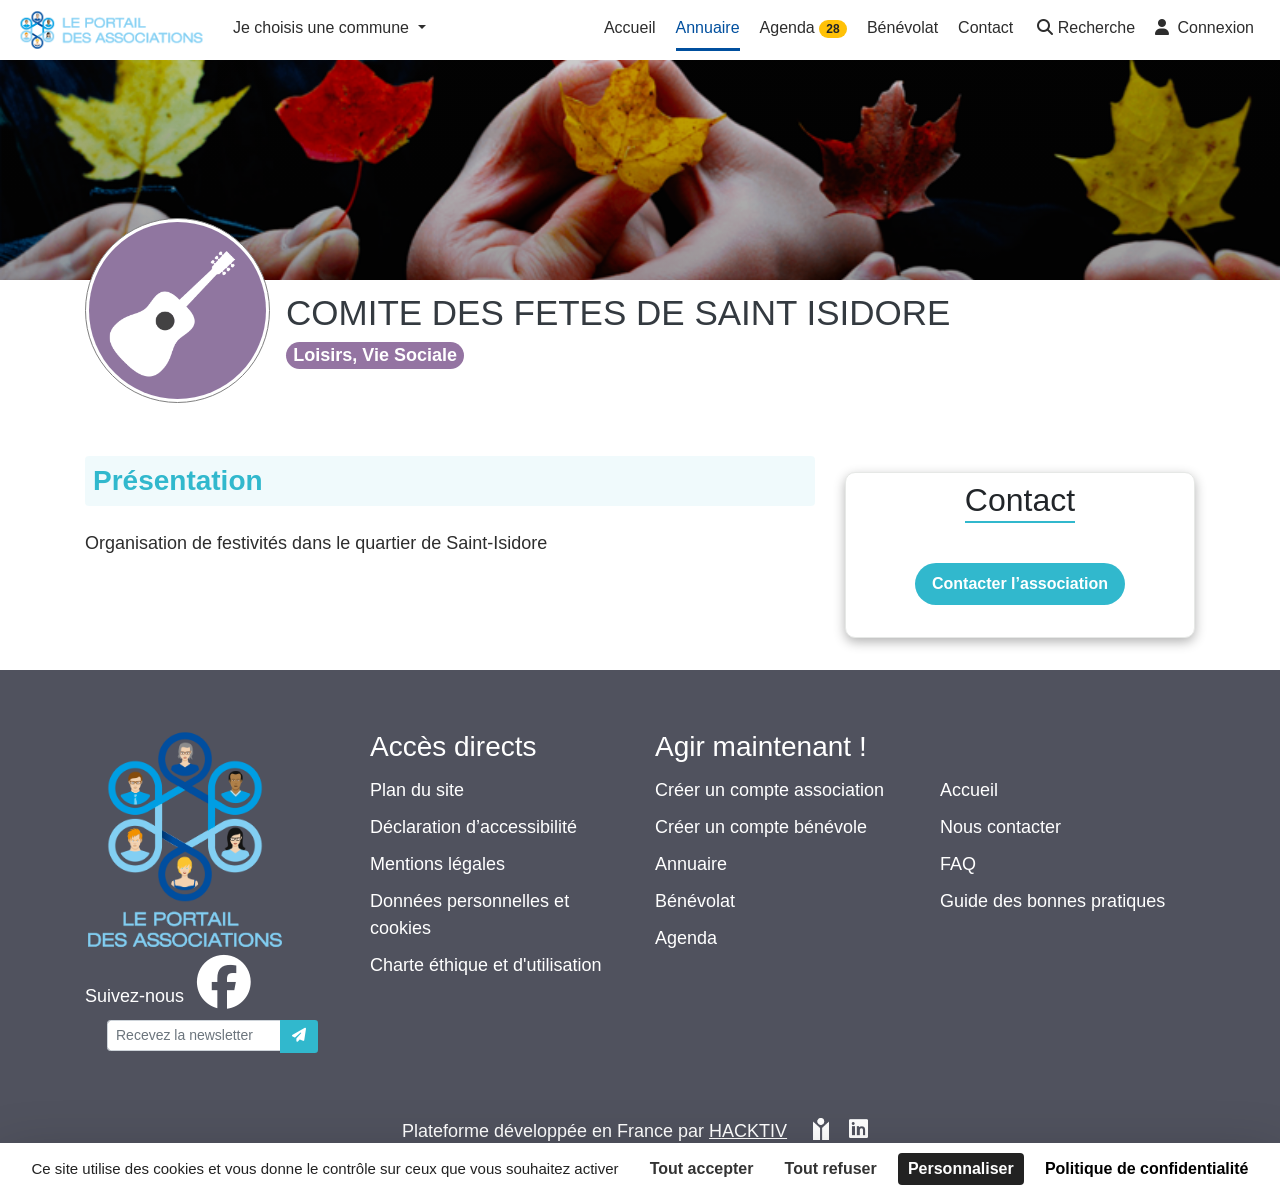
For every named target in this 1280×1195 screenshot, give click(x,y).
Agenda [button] (803, 28)
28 (832, 29)
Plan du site (417, 790)
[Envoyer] (299, 1036)
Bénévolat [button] (902, 27)
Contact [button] (985, 27)
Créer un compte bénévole (761, 827)
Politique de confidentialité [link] (1147, 1168)
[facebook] (172, 996)
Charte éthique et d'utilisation (486, 965)
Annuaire (691, 864)
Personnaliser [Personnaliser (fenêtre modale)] (961, 1168)
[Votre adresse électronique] (194, 1035)
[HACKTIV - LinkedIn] (858, 1131)
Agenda (686, 938)
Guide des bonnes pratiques (1052, 901)
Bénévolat (695, 901)
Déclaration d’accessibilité (473, 827)
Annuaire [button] (708, 27)
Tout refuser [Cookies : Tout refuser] (831, 1168)
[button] (1084, 29)
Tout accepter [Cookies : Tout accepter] (702, 1168)
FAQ (958, 864)
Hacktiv (748, 1131)
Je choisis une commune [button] (323, 27)
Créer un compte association (769, 790)
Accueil (969, 790)
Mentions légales (437, 864)
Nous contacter (1000, 827)
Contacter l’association (1020, 583)
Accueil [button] (630, 27)
